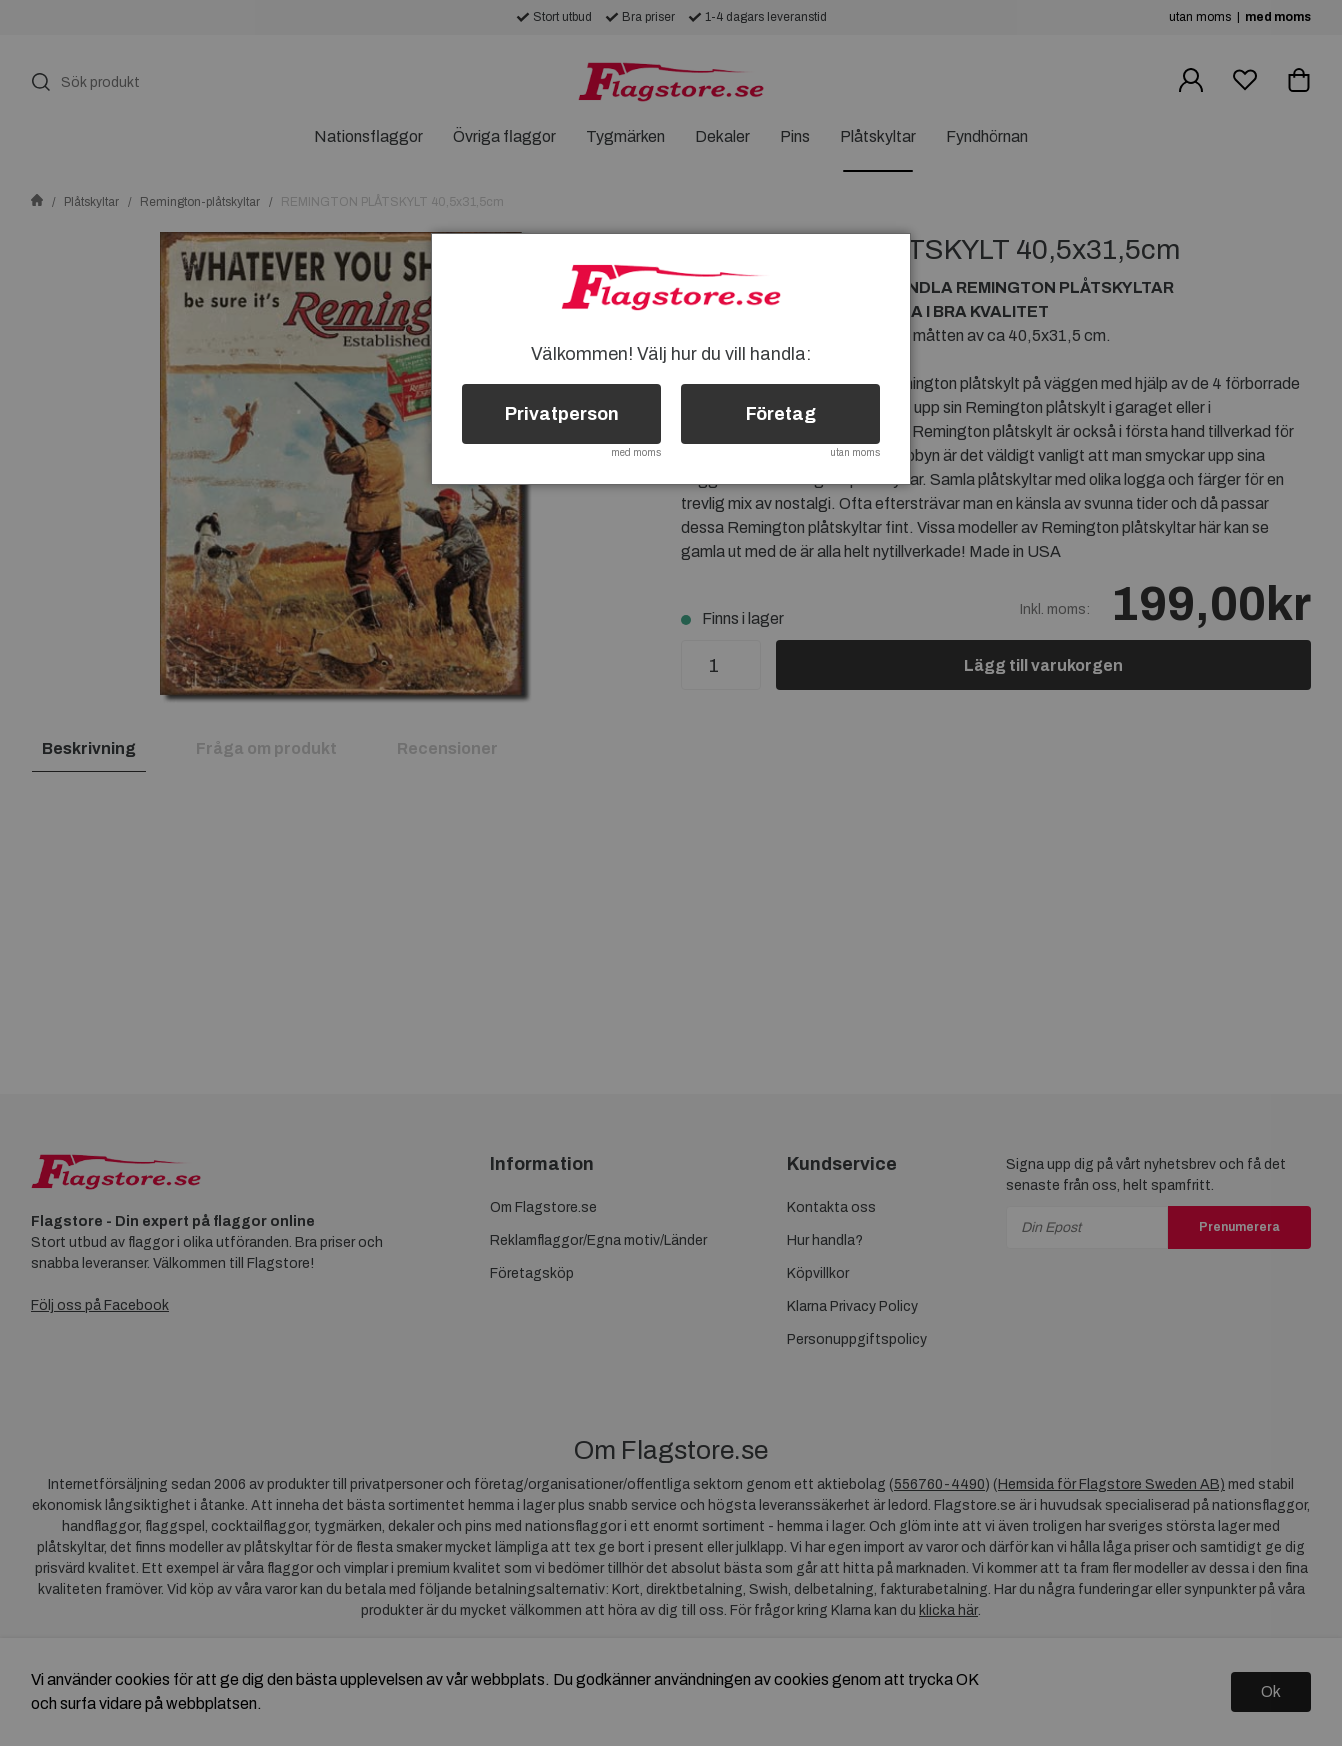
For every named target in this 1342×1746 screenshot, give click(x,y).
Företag (781, 414)
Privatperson (562, 414)
